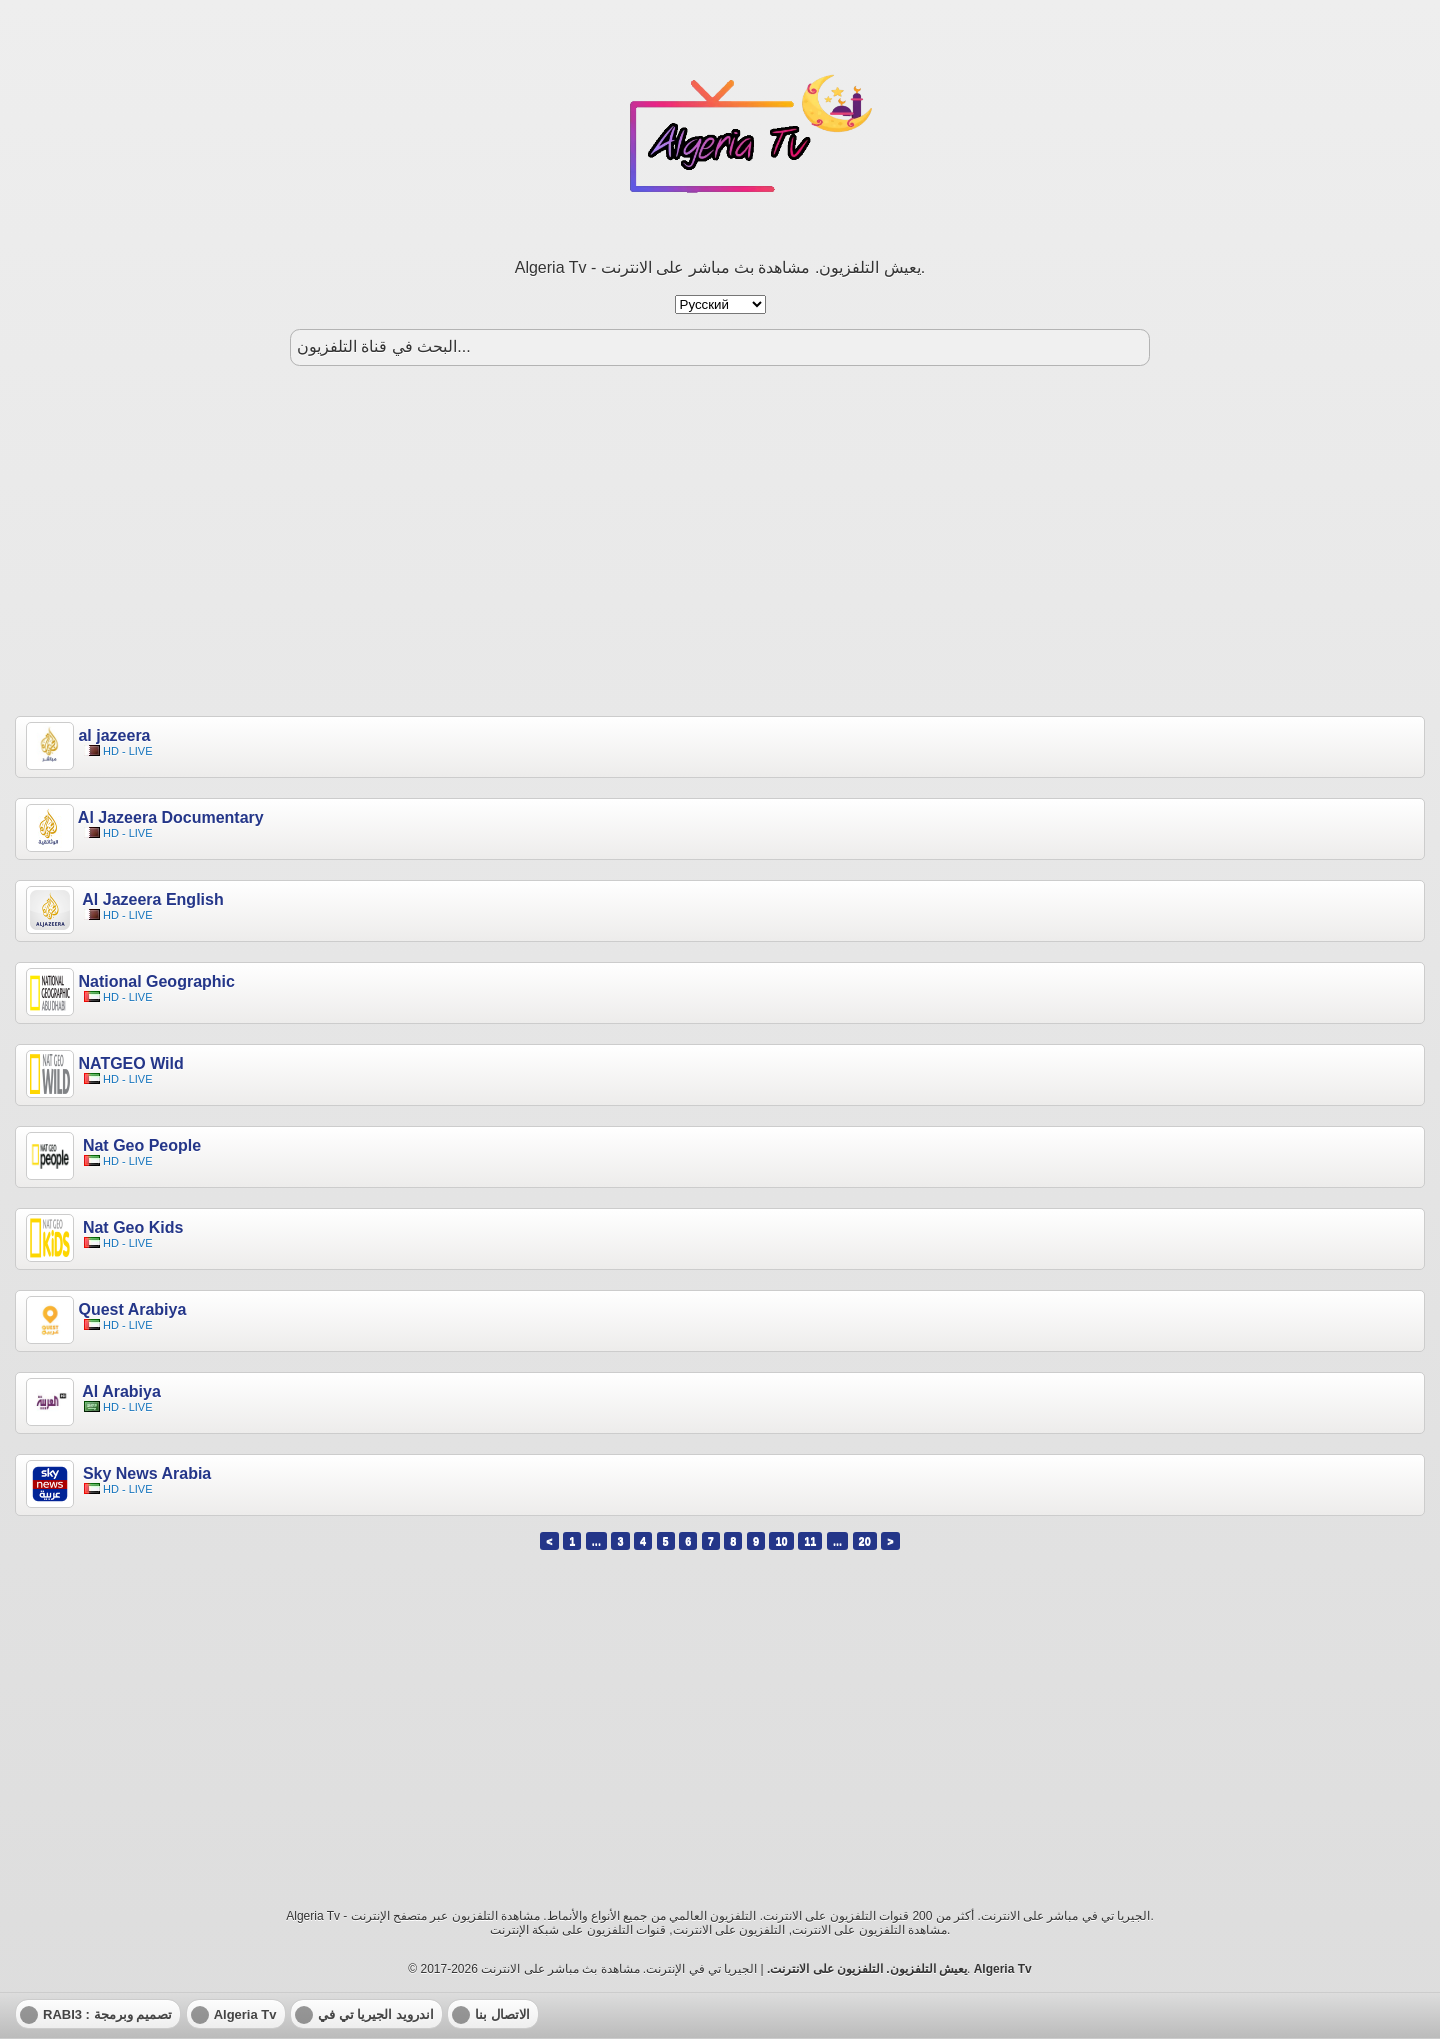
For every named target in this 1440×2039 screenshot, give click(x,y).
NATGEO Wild (130, 1063)
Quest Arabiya (132, 1309)
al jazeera (114, 735)
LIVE (141, 751)
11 (810, 1541)
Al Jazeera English (150, 899)
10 (781, 1541)
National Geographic (156, 981)
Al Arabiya (119, 1391)
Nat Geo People (139, 1145)
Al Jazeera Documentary (171, 817)
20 (865, 1541)
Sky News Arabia (144, 1473)
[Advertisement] (720, 541)
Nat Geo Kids (130, 1227)
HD (111, 751)
